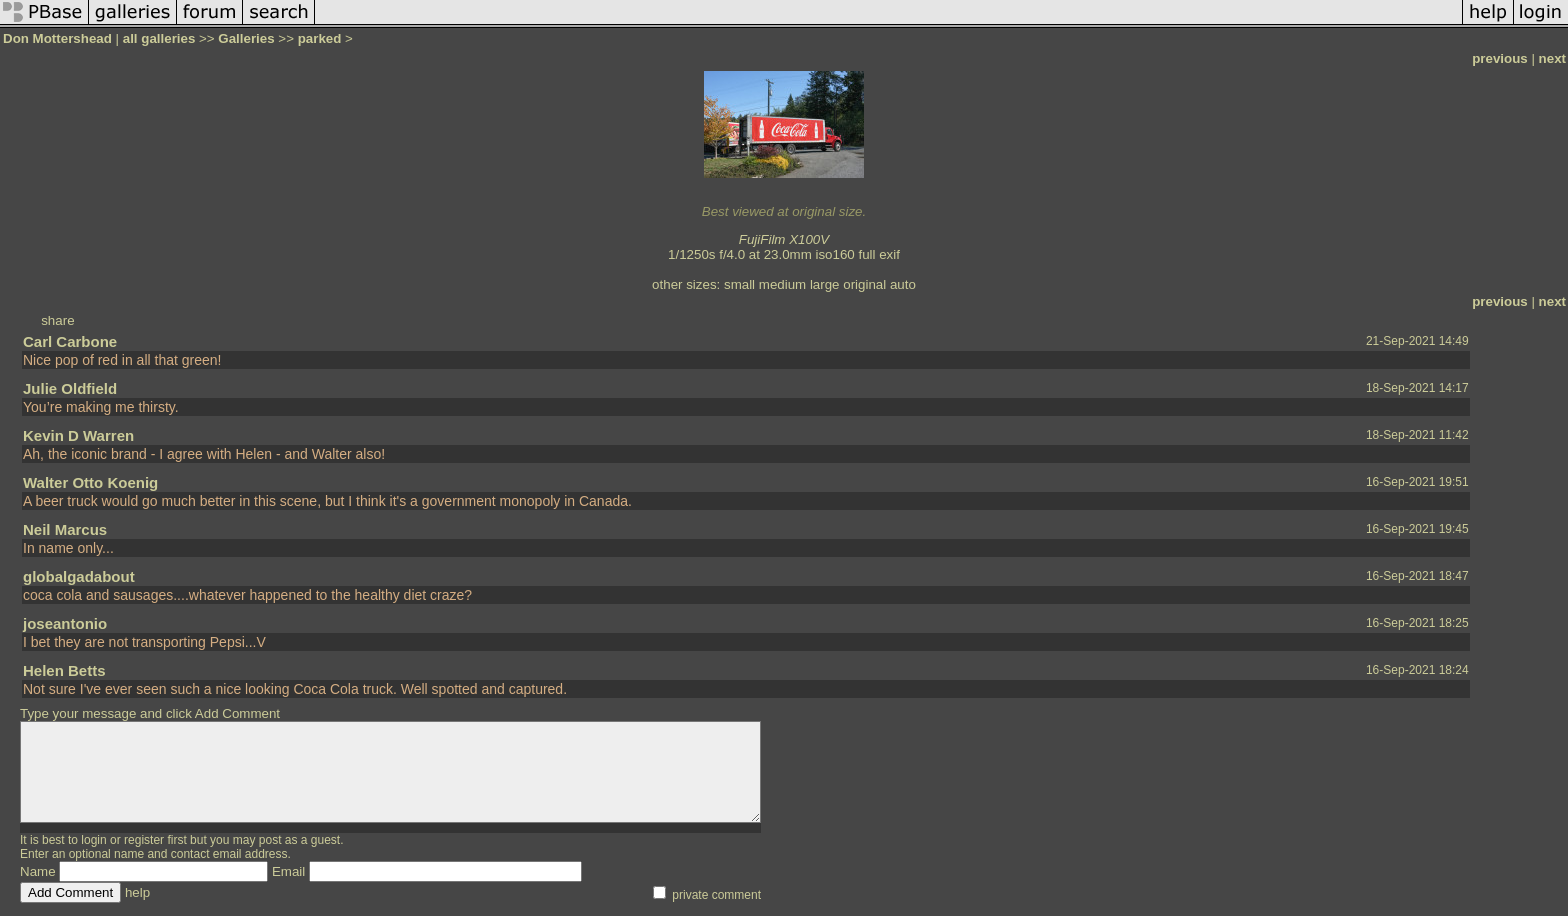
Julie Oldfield (70, 388)
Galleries (246, 38)
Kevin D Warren (78, 435)
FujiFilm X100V (784, 239)
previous (1500, 58)
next (1552, 58)
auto (903, 284)
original (864, 284)
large (825, 284)
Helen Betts (64, 670)
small (739, 284)
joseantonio (65, 623)
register (144, 840)
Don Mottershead (57, 38)
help (137, 892)
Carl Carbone (70, 341)
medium (782, 284)
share (57, 320)
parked (320, 38)
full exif (878, 254)
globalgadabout (79, 576)
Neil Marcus (65, 529)
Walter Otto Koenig (90, 482)
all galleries (159, 38)
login (93, 840)
